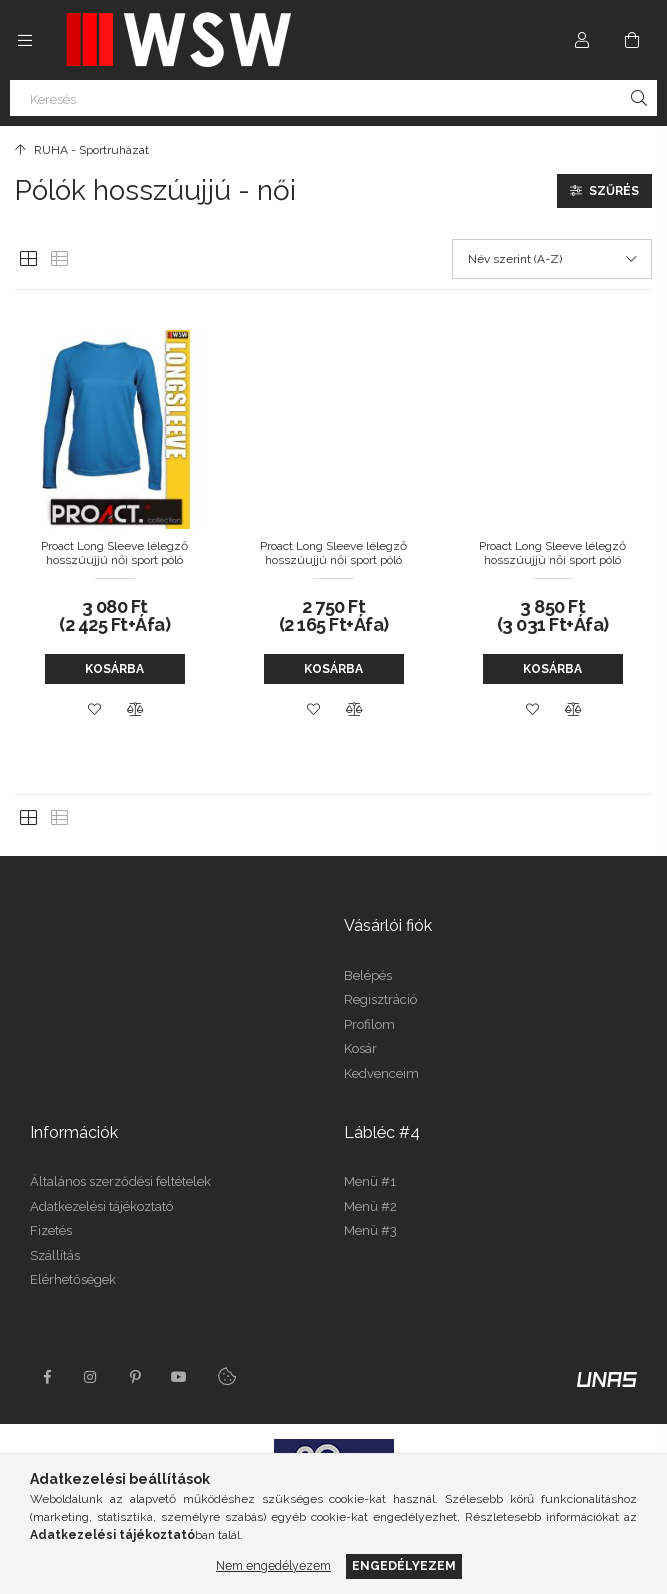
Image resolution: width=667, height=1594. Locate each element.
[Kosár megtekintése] (632, 40)
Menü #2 (370, 1206)
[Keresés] (333, 98)
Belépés (368, 975)
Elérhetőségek (73, 1279)
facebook (47, 1377)
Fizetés (51, 1230)
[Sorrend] (552, 259)
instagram (91, 1377)
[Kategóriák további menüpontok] (25, 40)
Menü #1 (370, 1181)
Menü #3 (370, 1230)
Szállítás (55, 1255)
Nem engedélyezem (273, 1565)
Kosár (360, 1048)
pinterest (135, 1377)
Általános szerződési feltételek (120, 1181)
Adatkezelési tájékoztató (101, 1206)
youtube (179, 1377)
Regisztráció (380, 999)
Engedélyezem (404, 1565)
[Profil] (582, 40)
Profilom (369, 1024)
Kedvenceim (381, 1073)
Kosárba (114, 669)
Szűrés (614, 191)
